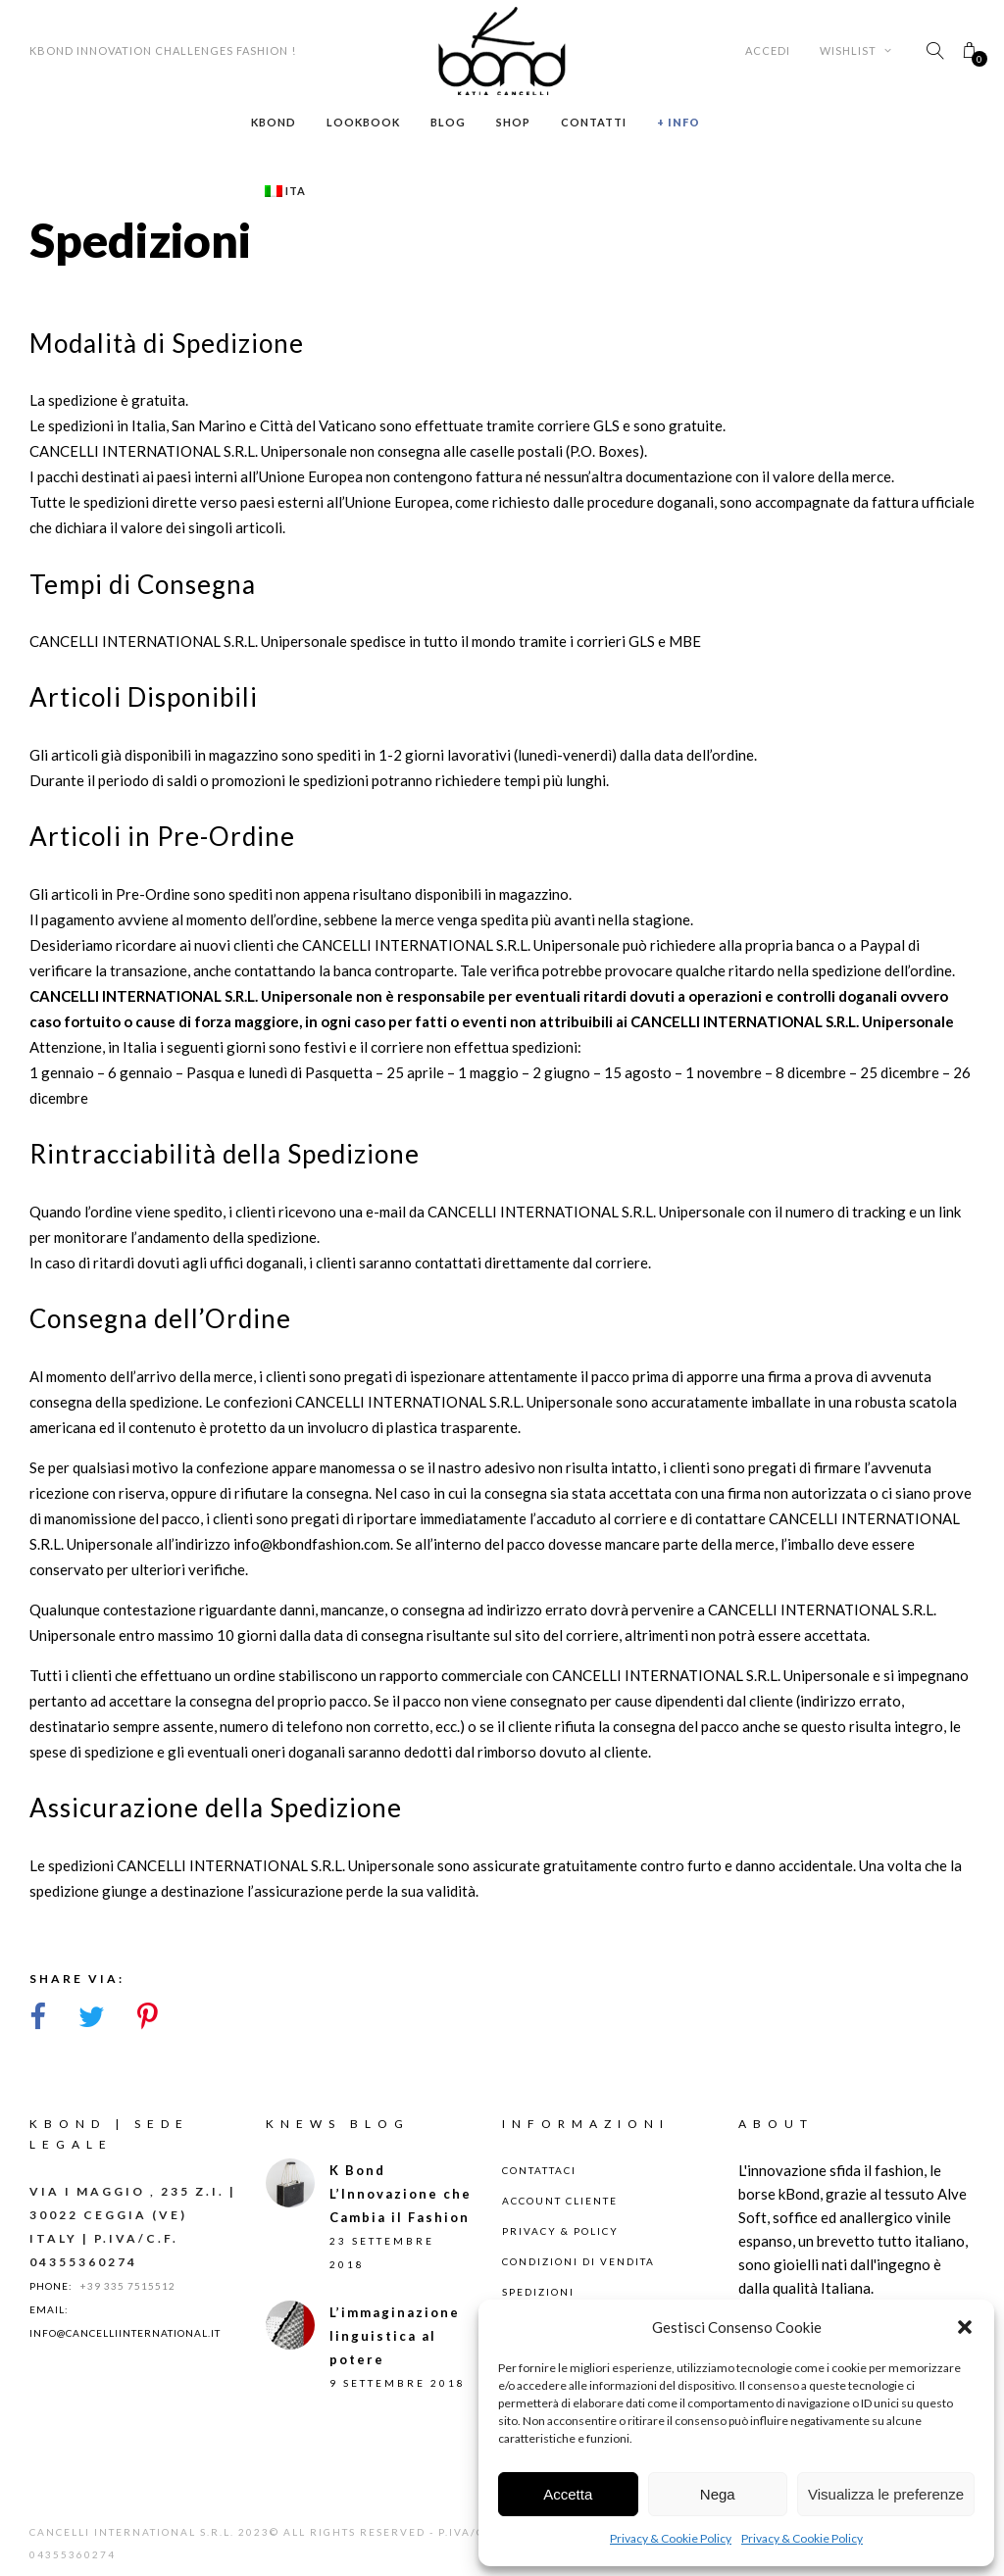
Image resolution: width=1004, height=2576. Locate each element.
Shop (513, 122)
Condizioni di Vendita (578, 2261)
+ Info (678, 122)
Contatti (594, 122)
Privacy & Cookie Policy (670, 2538)
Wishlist (856, 50)
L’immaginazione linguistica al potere (394, 2335)
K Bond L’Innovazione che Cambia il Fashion (400, 2193)
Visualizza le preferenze (886, 2494)
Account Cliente (560, 2200)
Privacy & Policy (560, 2231)
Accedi (767, 50)
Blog (448, 122)
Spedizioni (538, 2292)
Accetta (567, 2494)
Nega (717, 2494)
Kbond (273, 122)
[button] (965, 2327)
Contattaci (539, 2170)
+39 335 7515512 (128, 2286)
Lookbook (363, 122)
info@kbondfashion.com (311, 1544)
